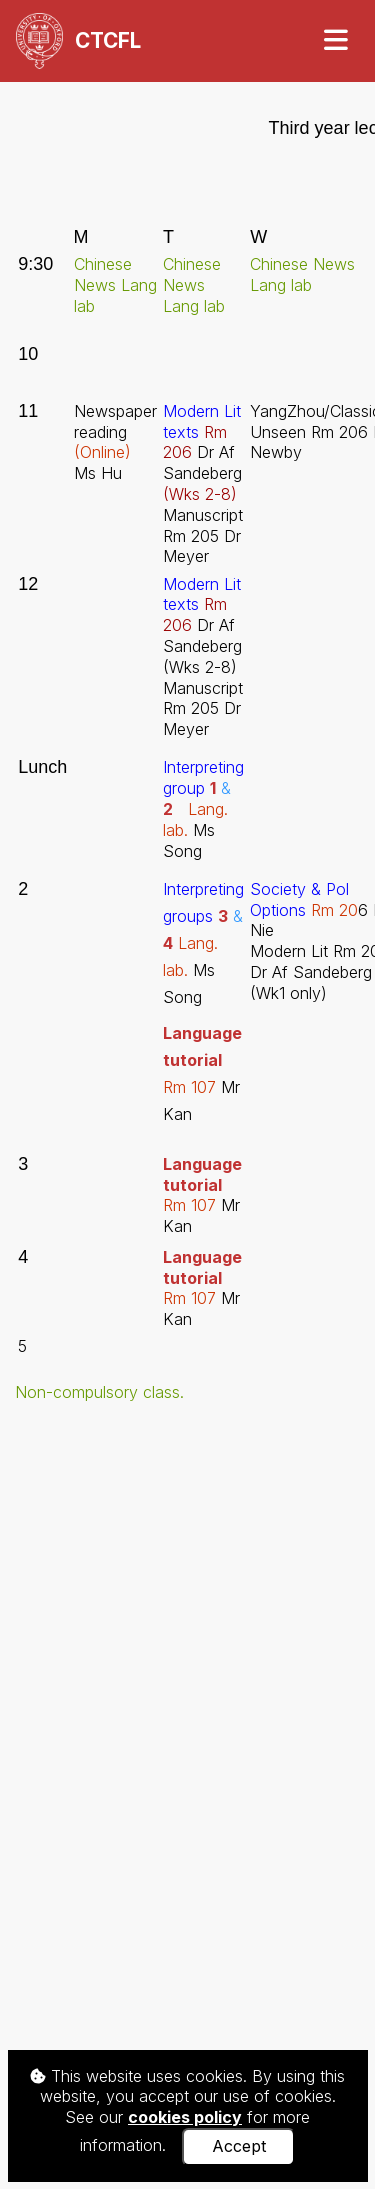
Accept (239, 2146)
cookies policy (185, 2117)
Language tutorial (202, 1174)
